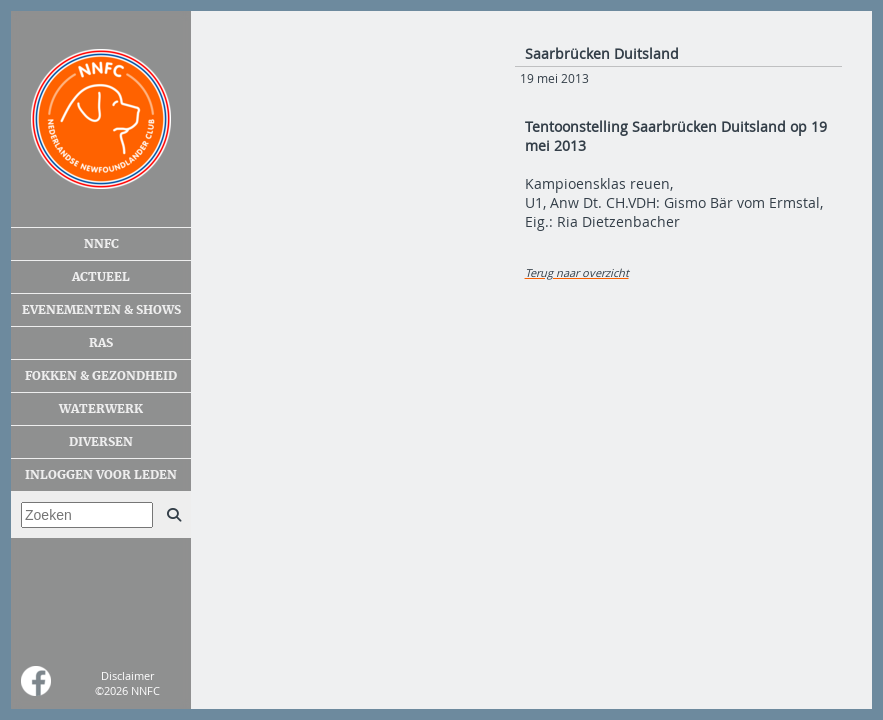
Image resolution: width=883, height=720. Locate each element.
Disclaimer (127, 675)
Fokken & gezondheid (101, 376)
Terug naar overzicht (577, 272)
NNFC (101, 244)
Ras (101, 343)
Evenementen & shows (101, 310)
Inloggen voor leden (101, 475)
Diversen (101, 442)
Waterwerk (101, 409)
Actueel (101, 277)
